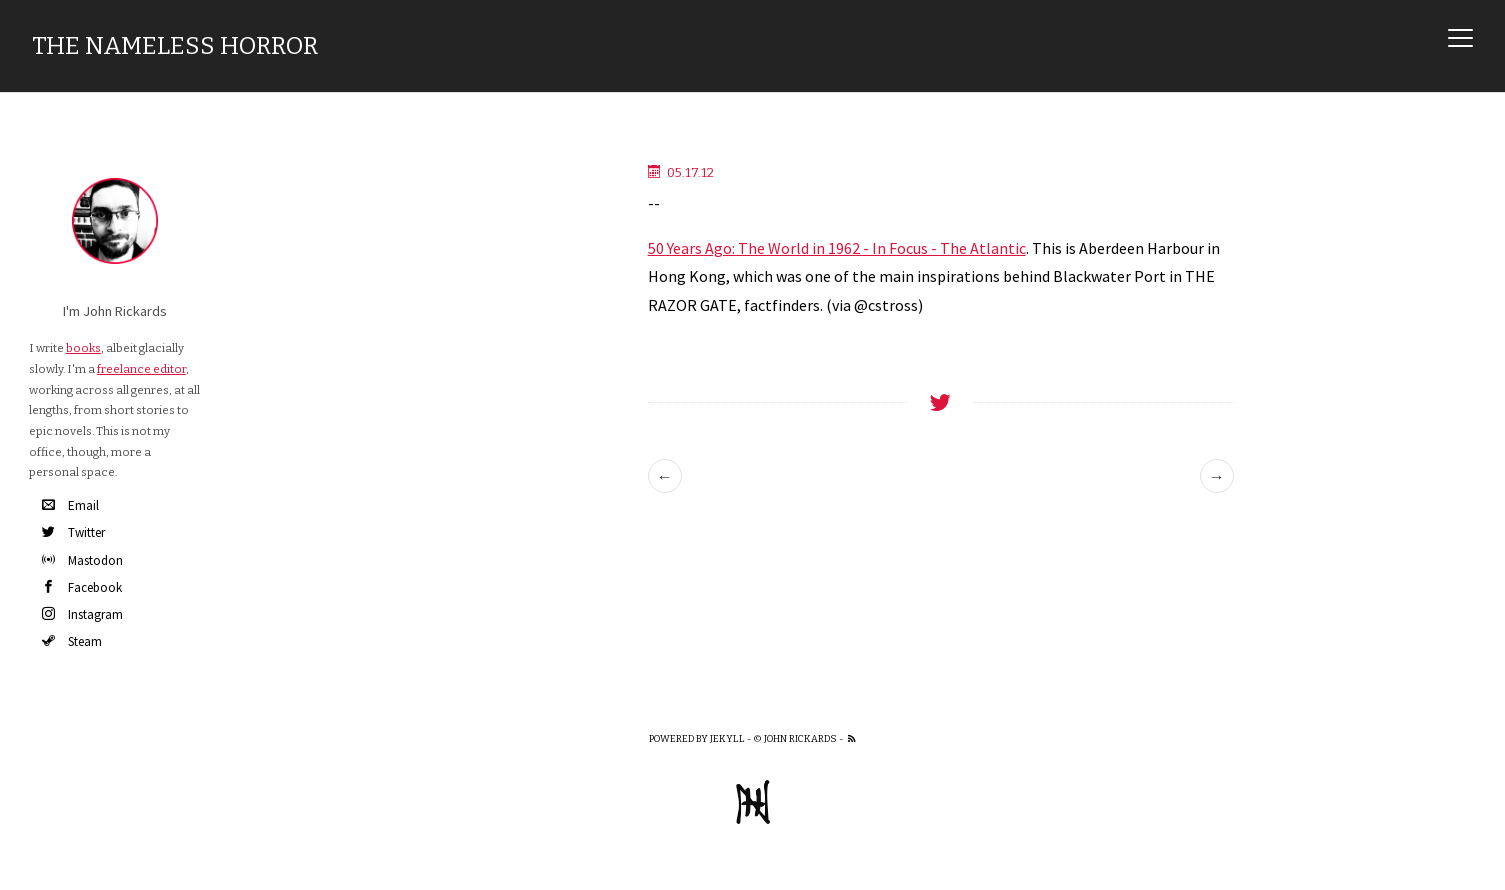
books (83, 348)
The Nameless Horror (175, 46)
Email (70, 505)
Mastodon (82, 560)
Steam (72, 641)
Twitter (73, 532)
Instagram (82, 614)
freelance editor (141, 369)
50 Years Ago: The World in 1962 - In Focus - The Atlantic (837, 248)
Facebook (82, 587)
